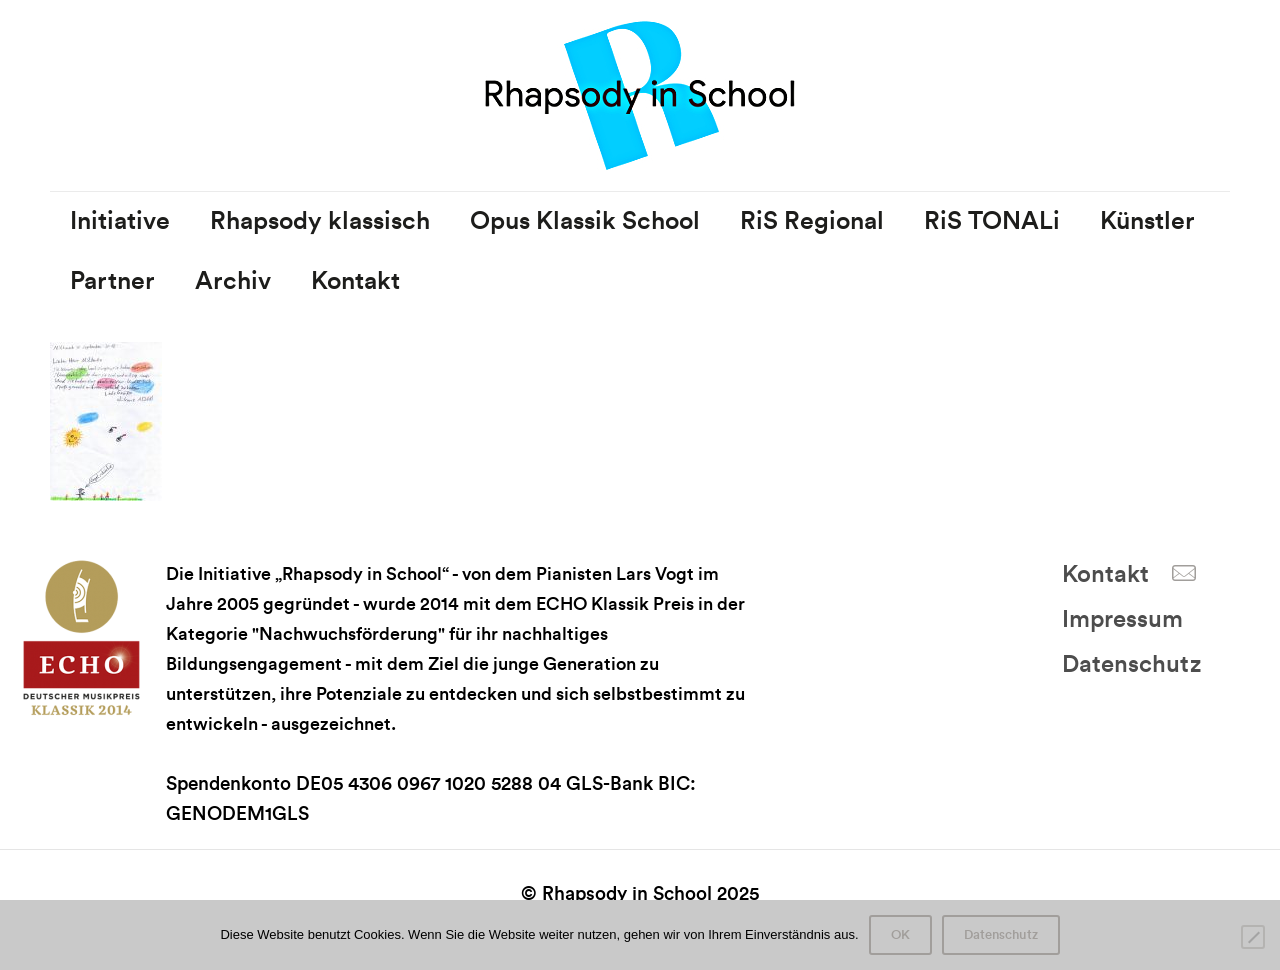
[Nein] (1253, 937)
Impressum (1122, 620)
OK (900, 935)
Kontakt (1105, 575)
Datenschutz (1131, 665)
